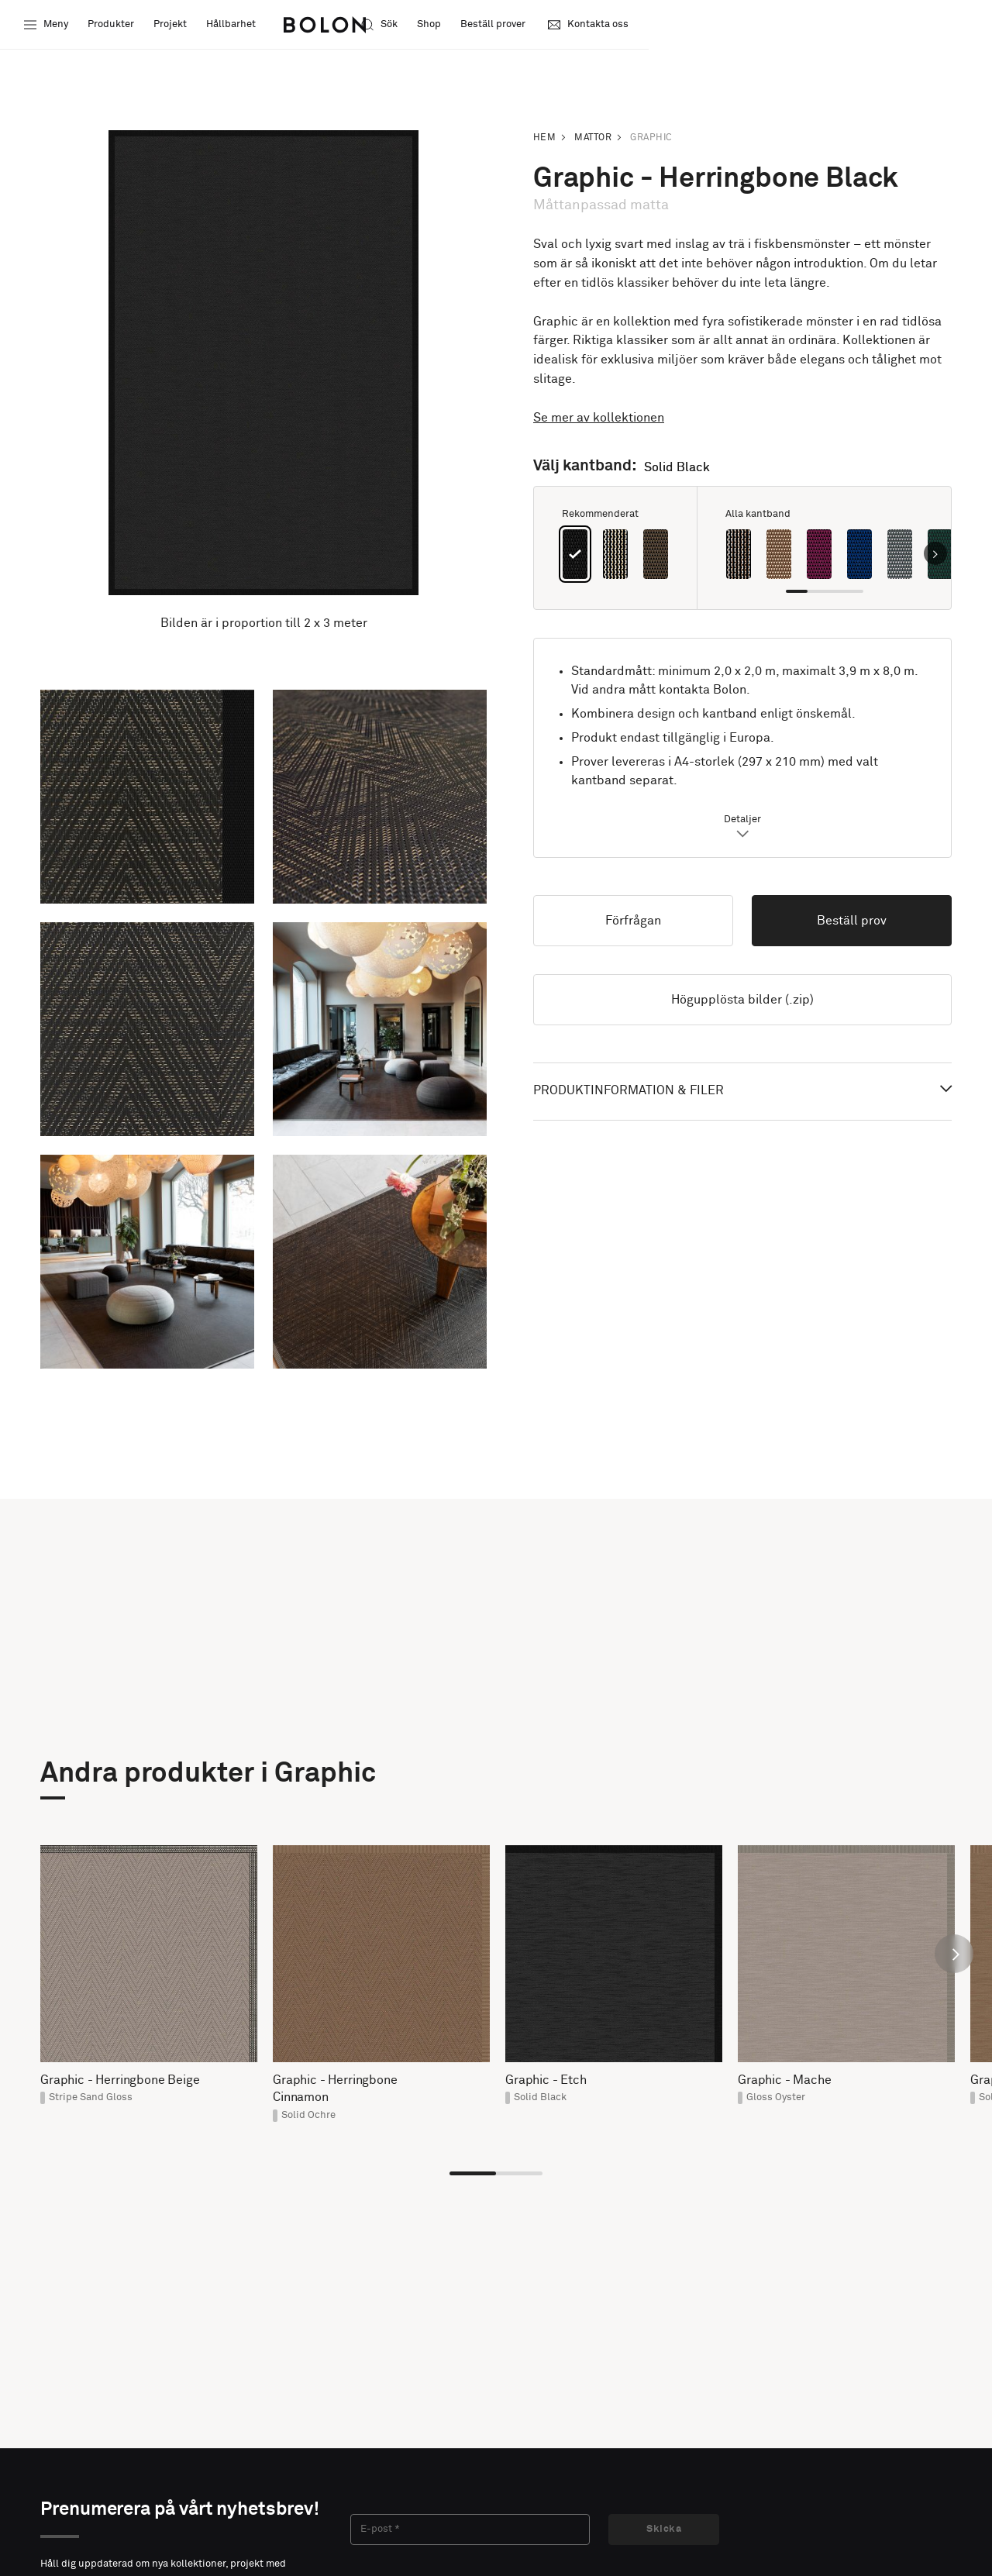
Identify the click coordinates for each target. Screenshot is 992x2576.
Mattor (592, 138)
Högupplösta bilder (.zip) (742, 1000)
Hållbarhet (233, 27)
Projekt (172, 27)
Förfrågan (633, 920)
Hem (544, 138)
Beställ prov (852, 920)
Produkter (113, 27)
